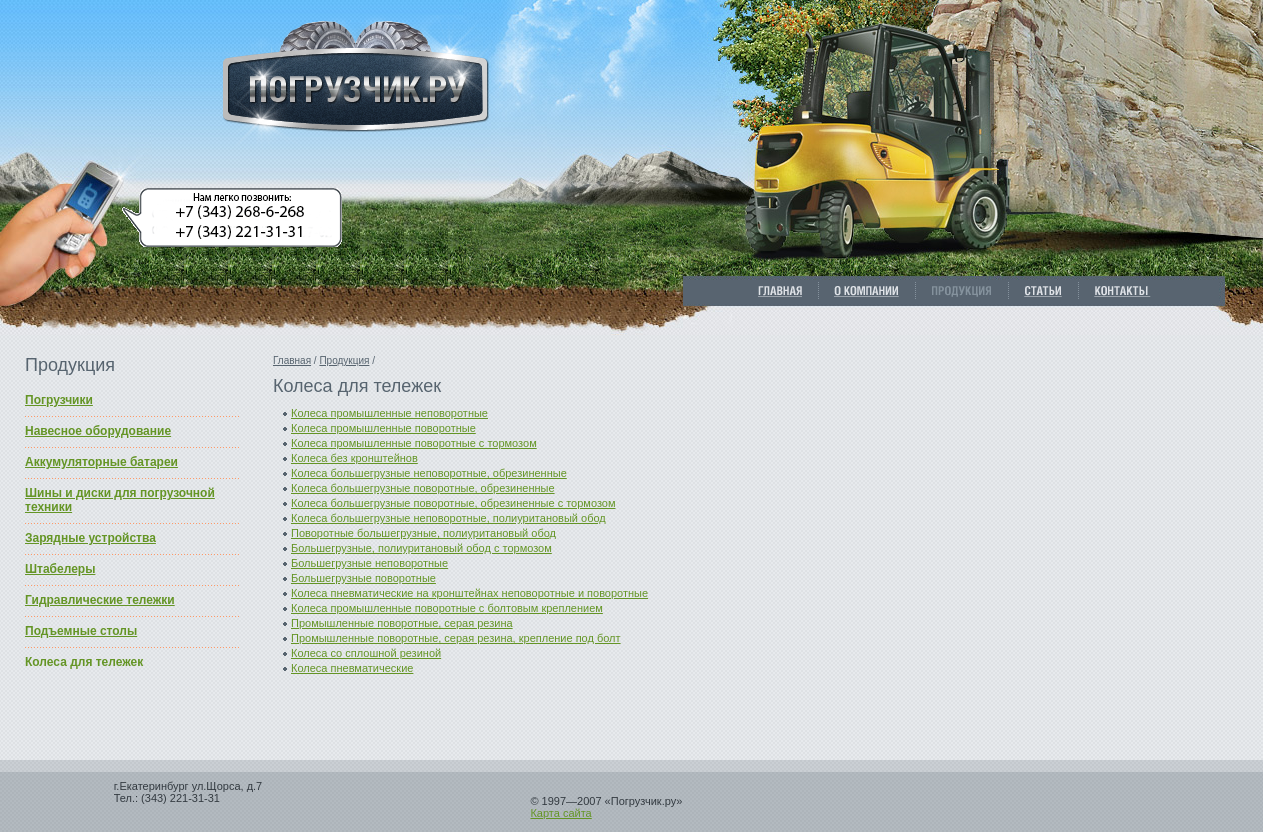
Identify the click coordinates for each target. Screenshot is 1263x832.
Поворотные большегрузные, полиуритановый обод (423, 533)
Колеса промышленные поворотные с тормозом (414, 443)
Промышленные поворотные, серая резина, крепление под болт (456, 638)
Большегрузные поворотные (363, 578)
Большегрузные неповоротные (369, 563)
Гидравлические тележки (100, 600)
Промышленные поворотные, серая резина (402, 623)
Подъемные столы (81, 631)
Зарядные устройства (90, 538)
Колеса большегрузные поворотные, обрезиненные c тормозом (453, 503)
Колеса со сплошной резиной (366, 653)
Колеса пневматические (352, 668)
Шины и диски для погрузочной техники (120, 500)
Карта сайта (560, 813)
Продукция (344, 360)
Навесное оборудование (98, 431)
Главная (292, 360)
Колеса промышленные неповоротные (389, 413)
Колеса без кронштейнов (354, 458)
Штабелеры (60, 569)
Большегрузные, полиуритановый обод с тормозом (421, 548)
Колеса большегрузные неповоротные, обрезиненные (429, 473)
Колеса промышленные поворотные (383, 428)
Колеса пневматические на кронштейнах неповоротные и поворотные (469, 593)
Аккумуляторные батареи (101, 462)
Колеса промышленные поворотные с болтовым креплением (447, 608)
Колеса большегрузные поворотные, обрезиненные (423, 488)
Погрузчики (59, 400)
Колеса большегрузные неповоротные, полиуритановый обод (448, 518)
